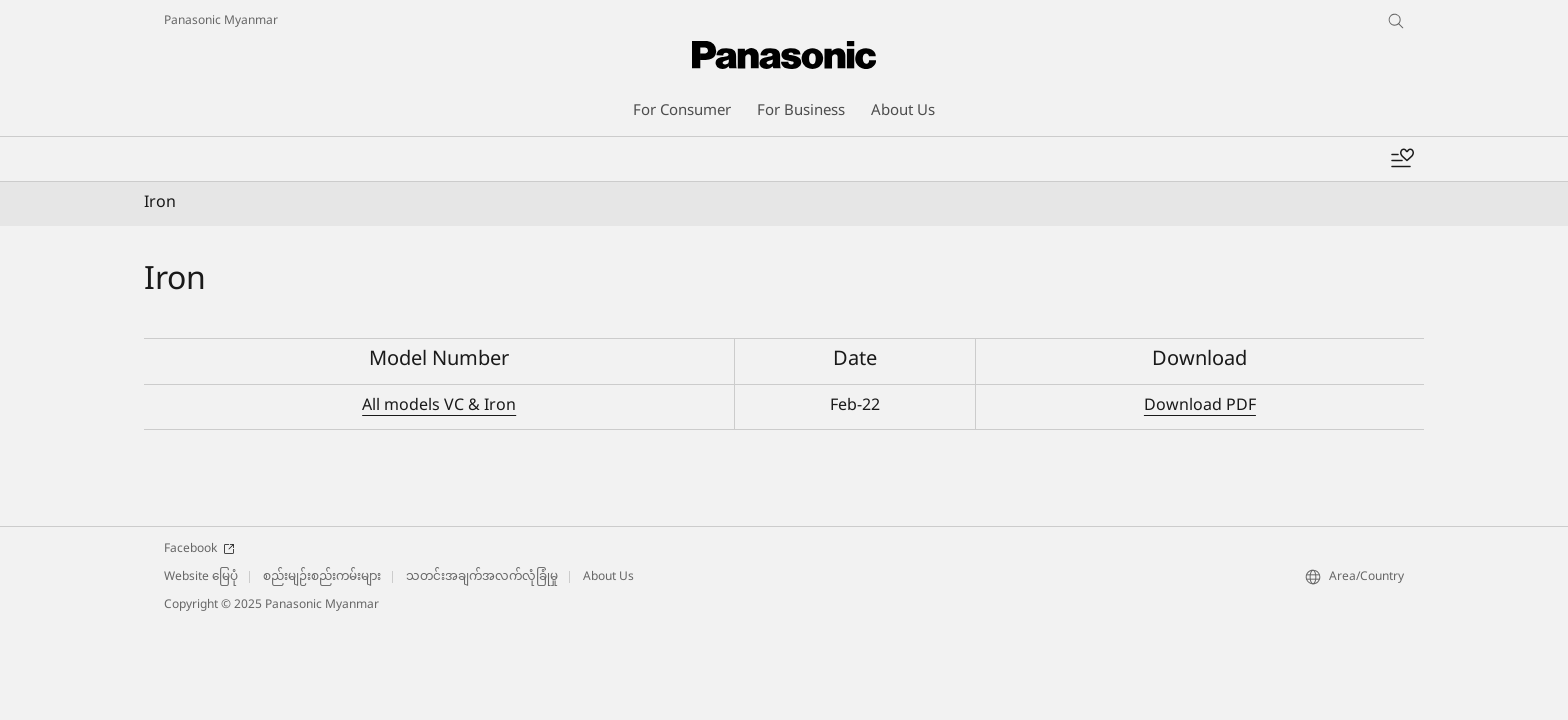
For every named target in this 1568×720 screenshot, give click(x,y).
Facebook (199, 549)
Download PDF (1200, 406)
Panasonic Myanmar (221, 21)
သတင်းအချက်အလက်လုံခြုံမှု (482, 577)
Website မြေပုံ (201, 577)
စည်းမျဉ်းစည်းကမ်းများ (322, 577)
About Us (608, 577)
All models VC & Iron (439, 406)
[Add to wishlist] (1402, 159)
